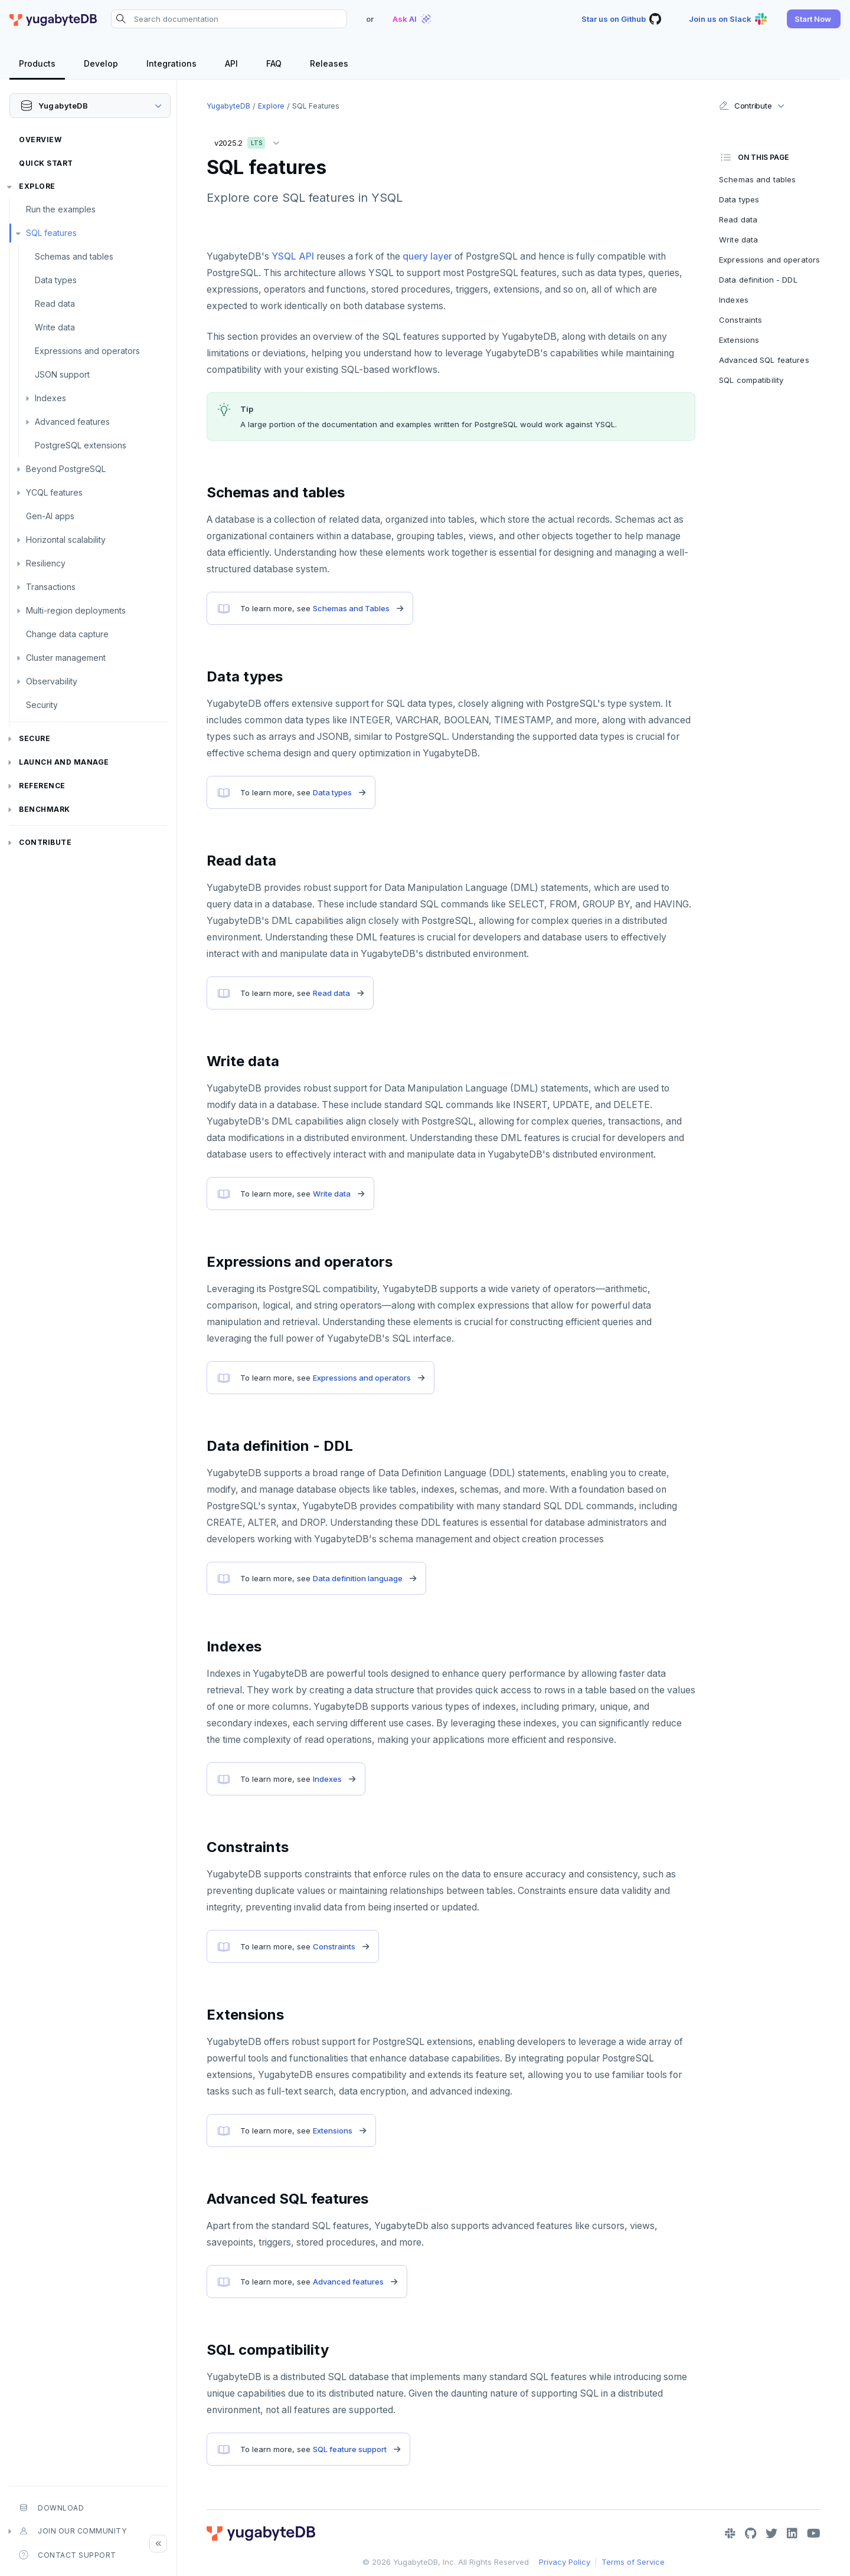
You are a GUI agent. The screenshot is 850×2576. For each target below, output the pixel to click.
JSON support (62, 374)
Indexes (50, 398)
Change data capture (67, 634)
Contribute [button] (745, 105)
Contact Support (67, 2554)
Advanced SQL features (764, 360)
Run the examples (61, 209)
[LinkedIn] (792, 2533)
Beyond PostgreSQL (66, 469)
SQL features (51, 233)
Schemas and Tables (351, 608)
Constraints (334, 1946)
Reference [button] (42, 785)
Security (42, 705)
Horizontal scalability (66, 540)
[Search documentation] (229, 18)
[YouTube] (813, 2533)
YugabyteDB (228, 105)
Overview (40, 139)
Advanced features (72, 422)
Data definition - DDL (758, 279)
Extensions (332, 2130)
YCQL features (54, 492)
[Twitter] (771, 2533)
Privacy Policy (564, 2562)
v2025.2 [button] (249, 141)
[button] (814, 18)
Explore (37, 186)
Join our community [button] (72, 2531)
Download (51, 2507)
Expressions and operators (87, 351)
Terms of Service (633, 2562)
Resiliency (46, 563)
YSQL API (293, 256)
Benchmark (44, 809)
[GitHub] (750, 2533)
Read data (55, 304)
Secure (34, 738)
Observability (51, 681)
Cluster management (66, 658)
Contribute (45, 842)
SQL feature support (350, 2449)
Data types (56, 280)
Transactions (51, 587)
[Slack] (730, 2533)
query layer (427, 256)
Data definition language (358, 1578)
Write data (55, 327)
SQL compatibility (751, 380)
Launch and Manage (64, 762)
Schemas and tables (74, 256)
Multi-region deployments (76, 610)
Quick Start (46, 163)
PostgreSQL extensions (80, 445)
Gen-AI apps (50, 516)
